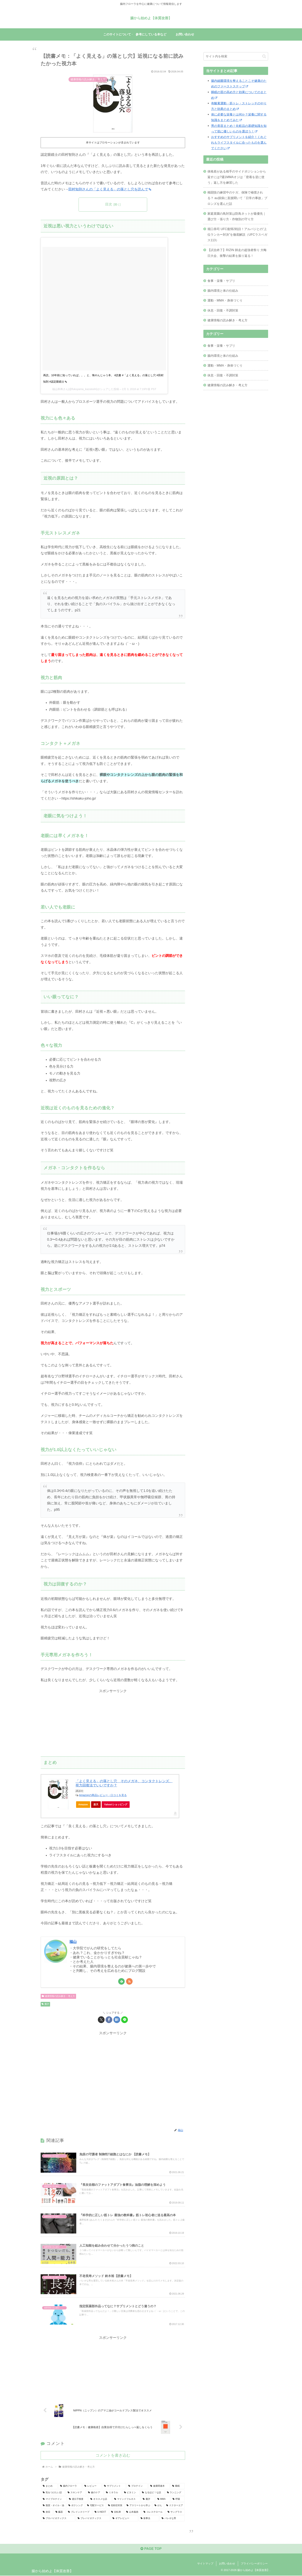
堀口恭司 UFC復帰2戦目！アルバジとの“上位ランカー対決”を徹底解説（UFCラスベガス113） (237, 234)
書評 (45, 2003)
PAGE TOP (151, 2549)
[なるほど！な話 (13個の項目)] (152, 2493)
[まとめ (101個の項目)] (49, 2486)
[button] (264, 56)
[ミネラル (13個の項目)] (112, 2493)
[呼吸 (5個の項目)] (178, 2499)
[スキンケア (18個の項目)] (75, 2493)
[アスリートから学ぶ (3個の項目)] (138, 2506)
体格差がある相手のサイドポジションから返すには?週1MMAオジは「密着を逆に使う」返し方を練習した (236, 176)
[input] (235, 56)
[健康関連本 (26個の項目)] (159, 2486)
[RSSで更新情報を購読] (129, 1981)
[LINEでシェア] (124, 2019)
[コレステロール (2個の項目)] (153, 2512)
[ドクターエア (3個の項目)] (174, 2506)
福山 (73, 1941)
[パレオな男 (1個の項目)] (172, 2519)
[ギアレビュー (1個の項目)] (124, 2519)
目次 (108, 204)
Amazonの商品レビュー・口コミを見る (103, 1794)
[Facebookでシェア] (109, 2019)
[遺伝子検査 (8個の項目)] (77, 2499)
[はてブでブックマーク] (116, 2019)
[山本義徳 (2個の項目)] (132, 2512)
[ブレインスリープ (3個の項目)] (79, 2512)
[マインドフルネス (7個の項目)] (126, 2499)
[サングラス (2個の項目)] (175, 2512)
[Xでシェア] (101, 2019)
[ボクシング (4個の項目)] (76, 2506)
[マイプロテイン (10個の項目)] (53, 2499)
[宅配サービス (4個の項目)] (95, 2506)
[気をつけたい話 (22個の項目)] (53, 2493)
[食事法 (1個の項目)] (149, 2519)
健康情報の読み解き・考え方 (58, 1996)
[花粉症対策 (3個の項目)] (115, 2506)
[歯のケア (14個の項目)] (94, 2493)
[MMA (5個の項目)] (163, 2499)
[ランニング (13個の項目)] (175, 2493)
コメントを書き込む (113, 2455)
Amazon (83, 1804)
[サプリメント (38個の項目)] (114, 2486)
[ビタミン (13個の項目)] (130, 2493)
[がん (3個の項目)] (158, 2506)
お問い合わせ (227, 2563)
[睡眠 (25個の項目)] (177, 2486)
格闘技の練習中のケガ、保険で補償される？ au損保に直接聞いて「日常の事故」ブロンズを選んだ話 (237, 198)
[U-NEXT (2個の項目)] (101, 2512)
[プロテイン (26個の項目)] (137, 2486)
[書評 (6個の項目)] (148, 2499)
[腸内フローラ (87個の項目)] (70, 2486)
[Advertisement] (113, 1721)
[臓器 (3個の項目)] (60, 2512)
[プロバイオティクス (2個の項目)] (58, 2519)
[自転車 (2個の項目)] (116, 2512)
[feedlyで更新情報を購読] (121, 1981)
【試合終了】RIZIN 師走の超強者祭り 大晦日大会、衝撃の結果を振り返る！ (237, 252)
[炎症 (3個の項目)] (47, 2512)
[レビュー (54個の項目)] (92, 2486)
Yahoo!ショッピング (117, 1805)
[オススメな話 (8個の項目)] (100, 2499)
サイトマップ (205, 2563)
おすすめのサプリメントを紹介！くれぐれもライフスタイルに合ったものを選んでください (239, 142)
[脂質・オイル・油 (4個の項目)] (53, 2506)
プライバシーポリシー (254, 2563)
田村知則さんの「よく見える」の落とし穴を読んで (109, 189)
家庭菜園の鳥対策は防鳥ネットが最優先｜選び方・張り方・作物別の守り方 (236, 216)
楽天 (96, 1804)
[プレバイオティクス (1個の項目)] (93, 2519)
